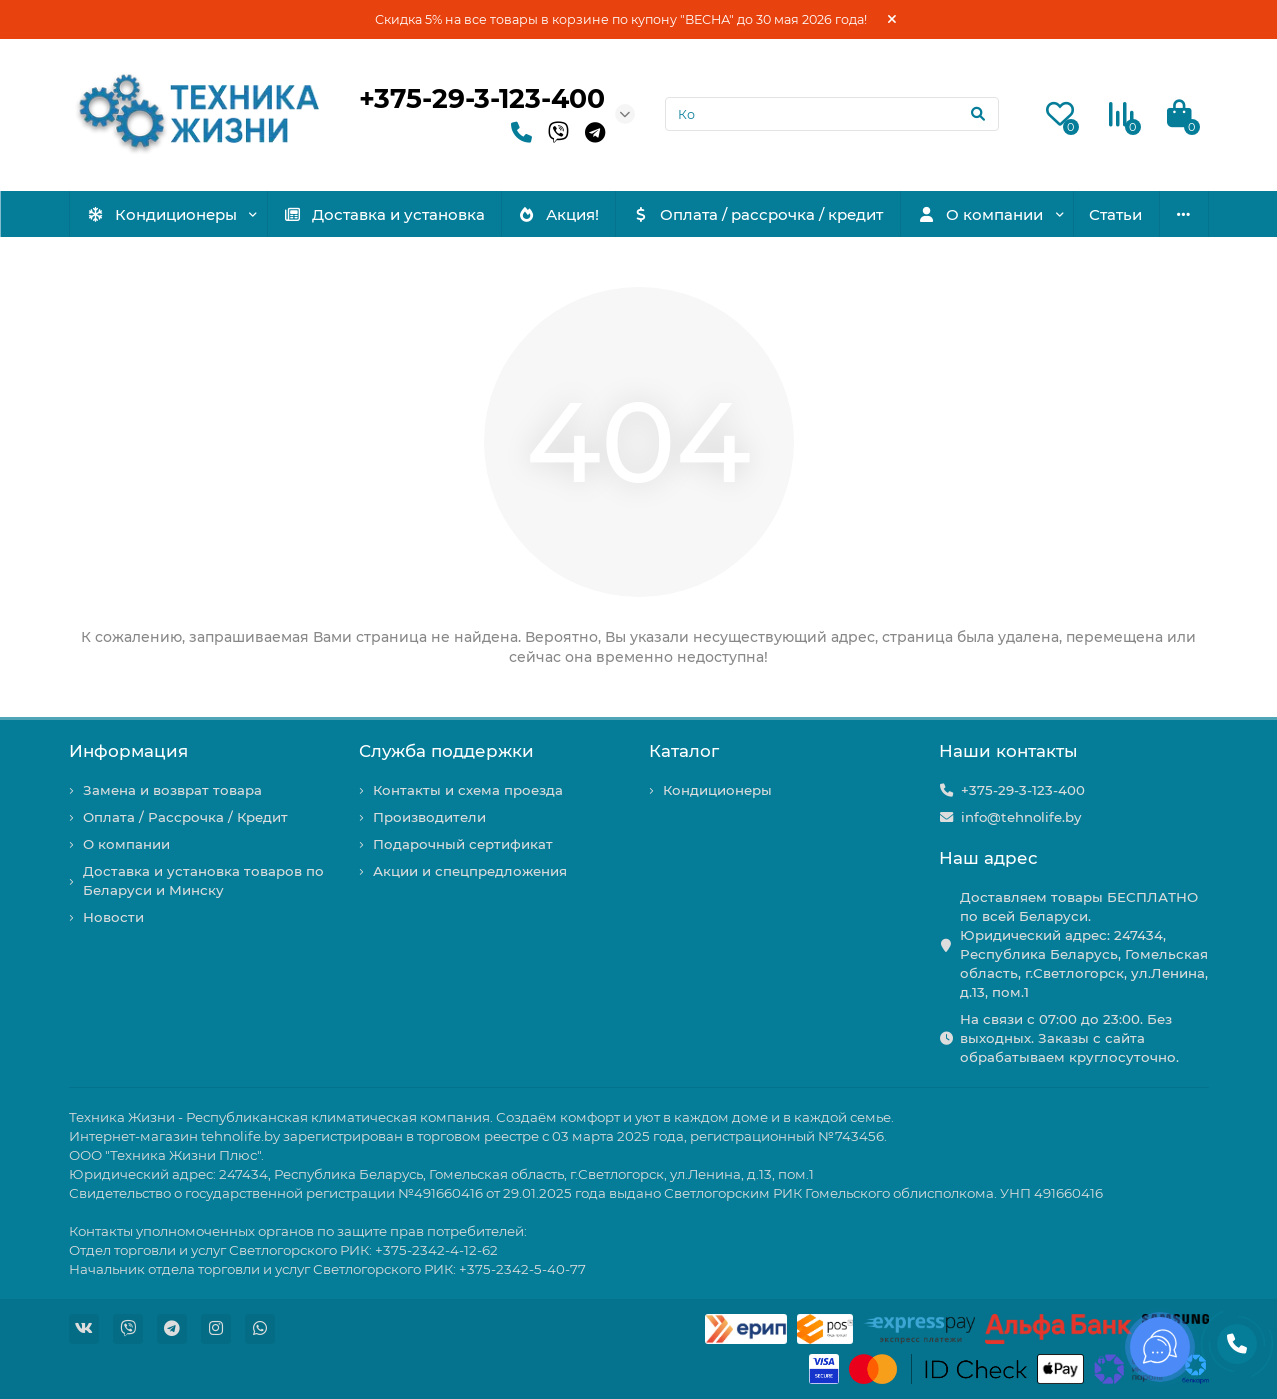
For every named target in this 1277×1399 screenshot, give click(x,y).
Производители (429, 817)
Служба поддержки (446, 751)
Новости (113, 917)
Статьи (1115, 214)
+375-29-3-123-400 (482, 98)
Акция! (558, 214)
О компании (980, 214)
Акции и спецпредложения (470, 871)
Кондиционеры (161, 214)
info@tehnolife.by (1021, 817)
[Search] (832, 114)
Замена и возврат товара (172, 790)
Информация (128, 751)
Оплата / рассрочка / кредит (758, 214)
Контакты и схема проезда (468, 790)
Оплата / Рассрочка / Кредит (185, 817)
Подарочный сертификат (463, 844)
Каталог (684, 751)
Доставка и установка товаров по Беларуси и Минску (203, 880)
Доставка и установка (384, 214)
